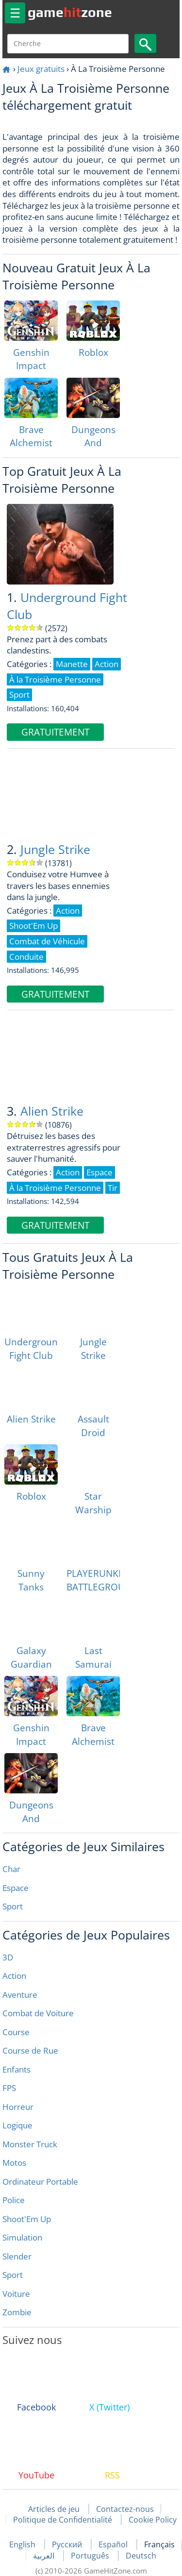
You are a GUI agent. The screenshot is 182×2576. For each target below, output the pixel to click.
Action (14, 1975)
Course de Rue (30, 2050)
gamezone (70, 12)
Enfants (16, 2069)
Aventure (19, 1994)
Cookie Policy (153, 2519)
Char (11, 1868)
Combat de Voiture (38, 2013)
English (23, 2544)
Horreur (17, 2106)
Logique (17, 2125)
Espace (15, 1887)
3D (7, 1957)
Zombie (17, 2312)
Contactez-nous (125, 2509)
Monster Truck (29, 2144)
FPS (9, 2087)
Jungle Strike (55, 849)
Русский (68, 2544)
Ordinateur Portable (40, 2181)
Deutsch (141, 2555)
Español (114, 2544)
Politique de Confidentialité (62, 2519)
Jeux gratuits (41, 68)
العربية (44, 2555)
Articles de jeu (54, 2509)
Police (13, 2200)
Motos (14, 2162)
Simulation (22, 2237)
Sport (12, 1906)
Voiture (16, 2293)
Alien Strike (51, 1111)
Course (16, 2032)
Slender (17, 2256)
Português (91, 2555)
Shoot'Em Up (26, 2219)
